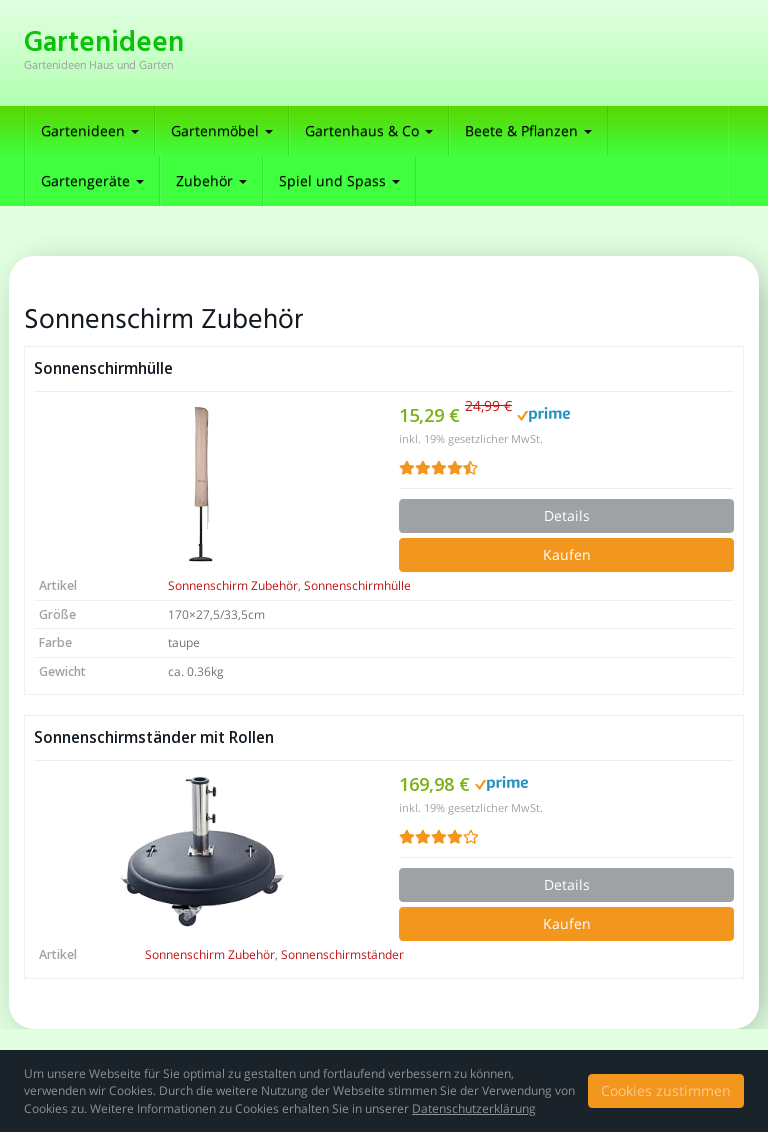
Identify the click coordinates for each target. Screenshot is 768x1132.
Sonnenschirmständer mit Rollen (154, 737)
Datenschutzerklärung (474, 1108)
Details (567, 515)
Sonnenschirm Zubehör (233, 585)
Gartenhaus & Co (369, 130)
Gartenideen (90, 130)
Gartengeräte (92, 180)
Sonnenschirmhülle (103, 368)
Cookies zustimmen (666, 1090)
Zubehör (211, 180)
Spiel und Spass (339, 180)
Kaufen (567, 554)
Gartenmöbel (222, 130)
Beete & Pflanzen (528, 130)
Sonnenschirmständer (342, 954)
